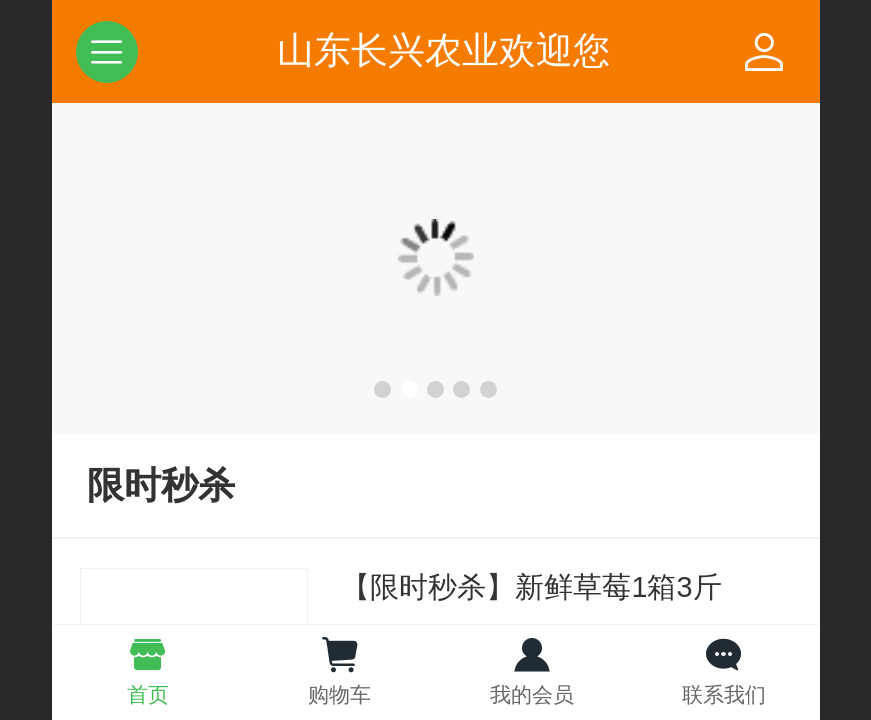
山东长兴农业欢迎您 (443, 50)
